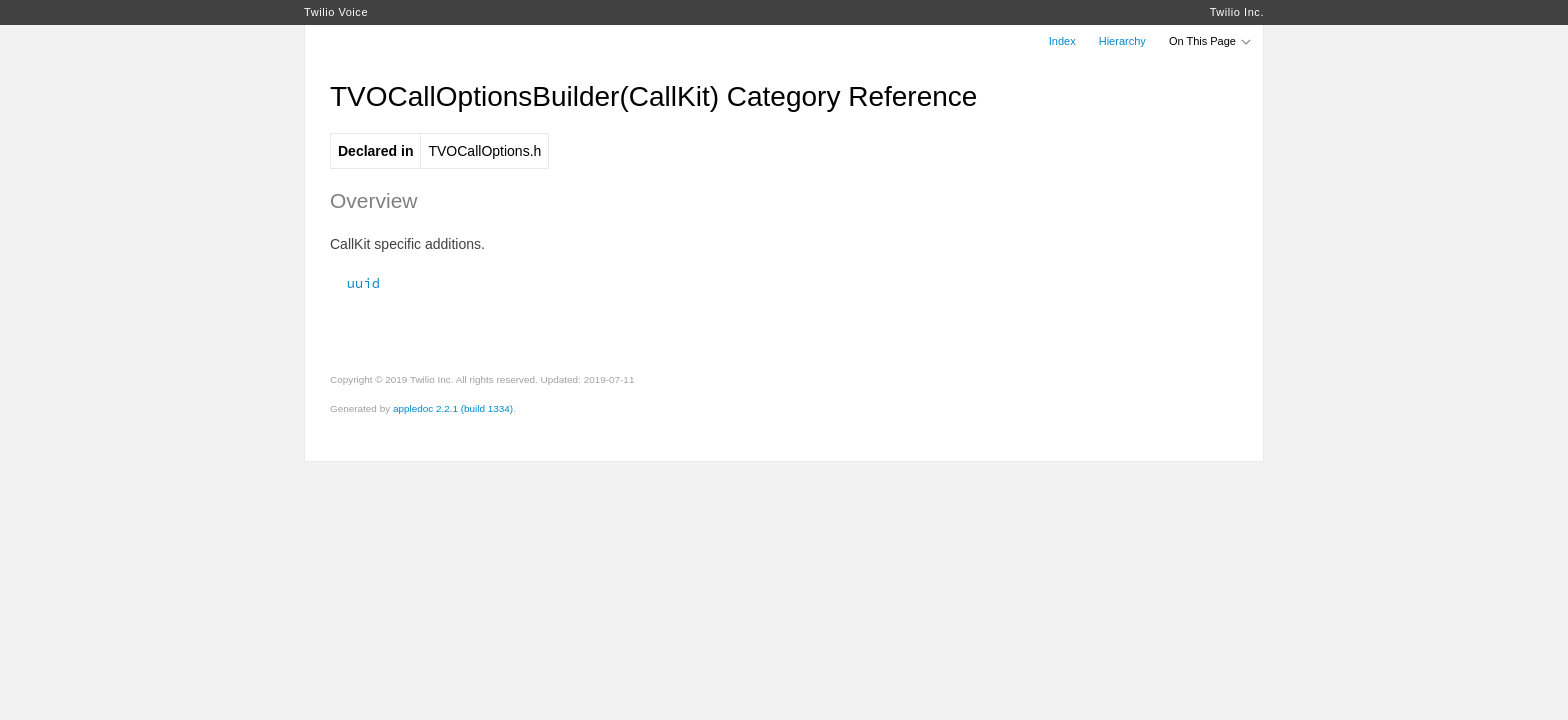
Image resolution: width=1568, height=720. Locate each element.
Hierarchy (1122, 41)
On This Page (1211, 41)
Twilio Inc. (1237, 12)
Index (1062, 41)
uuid (355, 283)
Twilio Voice (336, 12)
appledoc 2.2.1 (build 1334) (453, 408)
